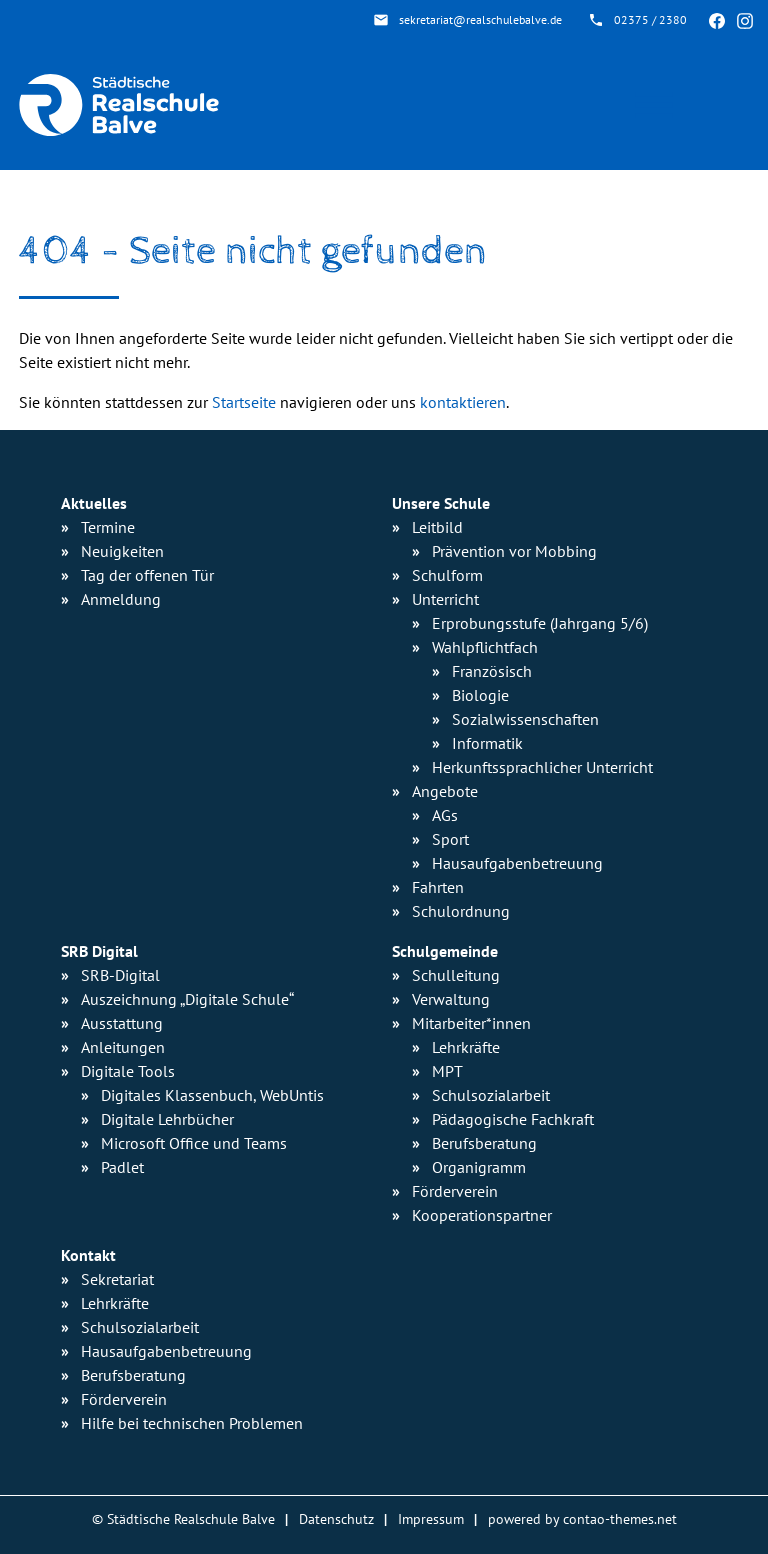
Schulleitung (456, 975)
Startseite (244, 402)
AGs (445, 815)
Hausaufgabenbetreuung (166, 1351)
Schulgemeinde (445, 951)
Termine (108, 527)
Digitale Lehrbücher (167, 1119)
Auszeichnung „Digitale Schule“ (187, 999)
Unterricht (445, 599)
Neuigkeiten (122, 551)
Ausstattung (122, 1023)
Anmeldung (121, 599)
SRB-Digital (120, 975)
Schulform (447, 575)
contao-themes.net (620, 1518)
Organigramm (479, 1167)
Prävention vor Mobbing (514, 551)
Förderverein (455, 1191)
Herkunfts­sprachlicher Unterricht (542, 767)
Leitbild (437, 527)
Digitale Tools (128, 1071)
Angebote (445, 791)
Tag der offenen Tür (147, 575)
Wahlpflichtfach (485, 647)
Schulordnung (461, 911)
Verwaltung (451, 999)
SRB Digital (99, 951)
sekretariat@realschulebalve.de (480, 19)
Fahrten (438, 887)
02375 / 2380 (650, 19)
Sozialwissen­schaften (525, 719)
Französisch (492, 671)
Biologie (480, 695)
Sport (450, 839)
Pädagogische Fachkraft (513, 1119)
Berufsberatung (484, 1143)
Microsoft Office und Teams (194, 1143)
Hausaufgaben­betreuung (517, 863)
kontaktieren (463, 402)
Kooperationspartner (482, 1215)
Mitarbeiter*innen (471, 1023)
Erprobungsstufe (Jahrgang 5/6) (540, 623)
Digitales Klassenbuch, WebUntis (212, 1095)
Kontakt (88, 1255)
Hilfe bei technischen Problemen (192, 1423)
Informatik (487, 743)
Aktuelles (94, 503)
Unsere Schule (441, 503)
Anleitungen (123, 1047)
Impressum (431, 1518)
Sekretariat (117, 1279)
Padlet (122, 1167)
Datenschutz (336, 1518)
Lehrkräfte (466, 1047)
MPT (447, 1071)
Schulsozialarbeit (491, 1095)
